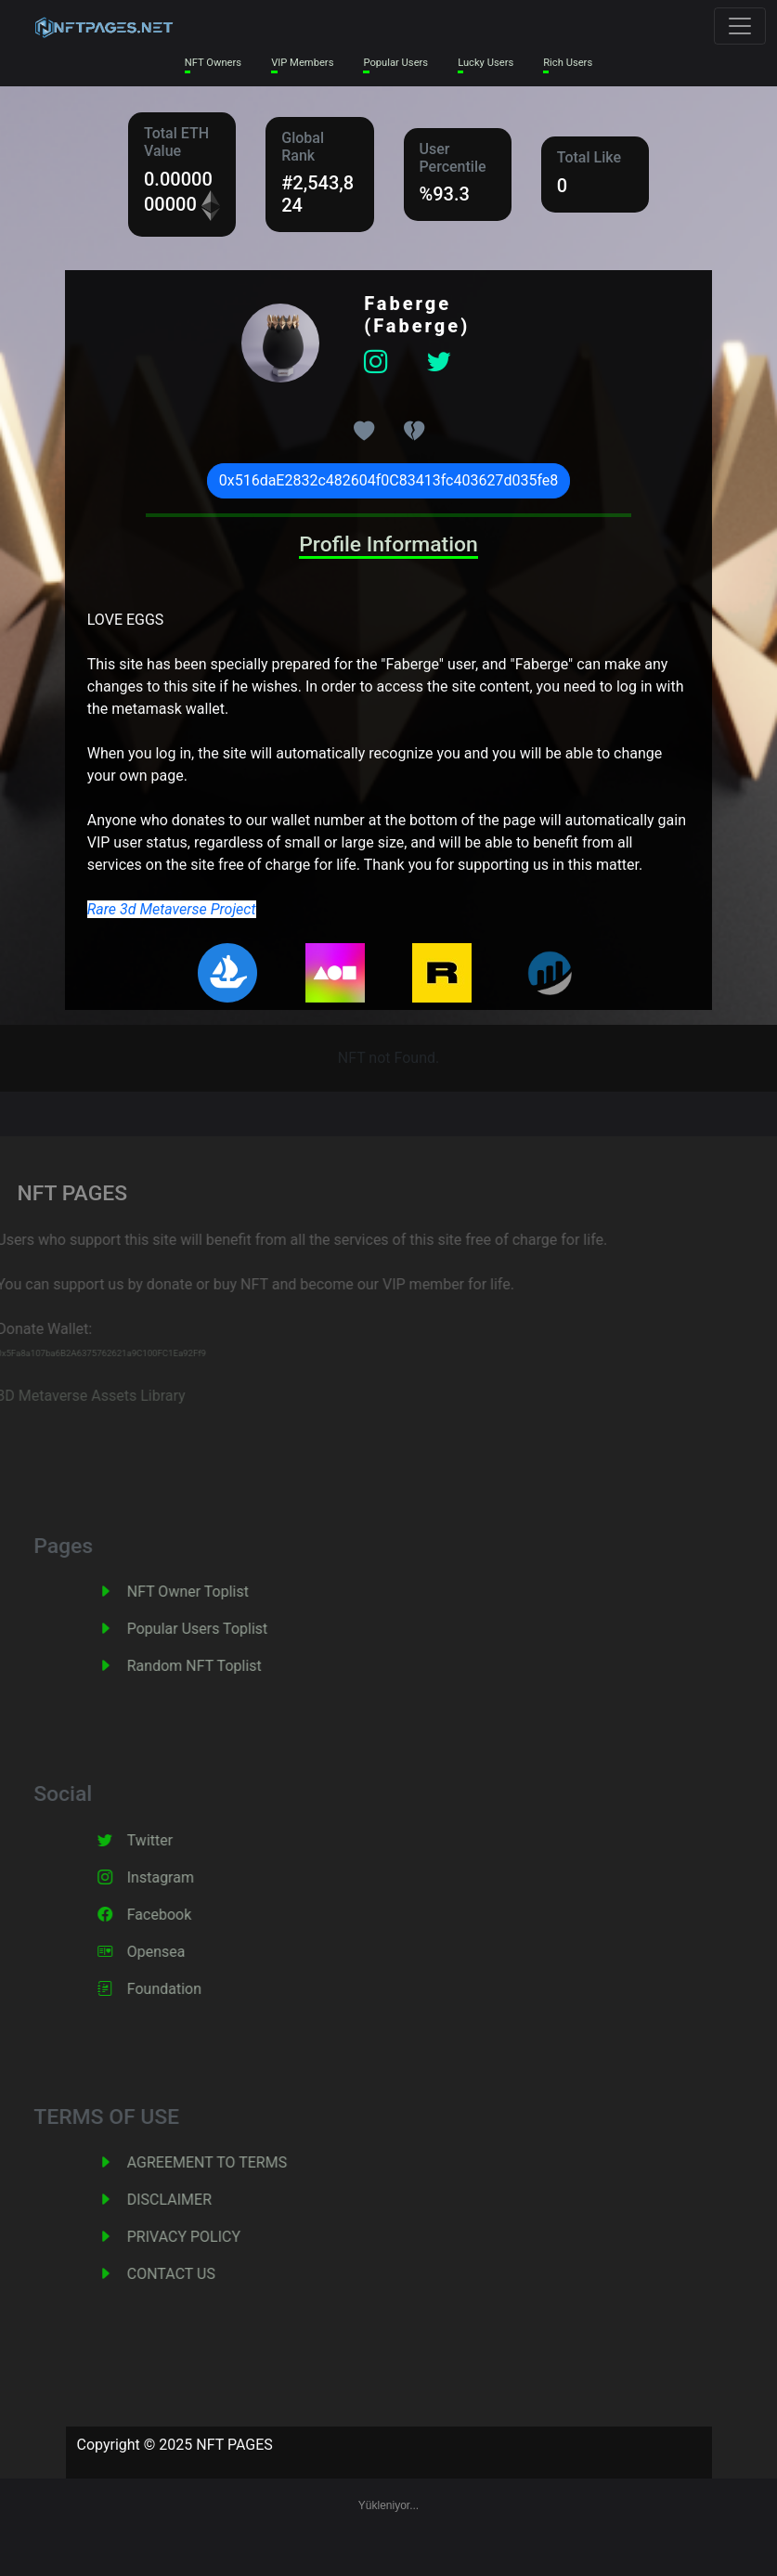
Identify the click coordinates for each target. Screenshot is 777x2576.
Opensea (176, 1952)
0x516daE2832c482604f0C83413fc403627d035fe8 (389, 480)
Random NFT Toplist (214, 1666)
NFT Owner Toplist (207, 1591)
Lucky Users (485, 63)
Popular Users (395, 63)
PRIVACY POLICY (203, 2237)
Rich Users (567, 63)
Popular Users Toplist (217, 1629)
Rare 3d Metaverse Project (171, 909)
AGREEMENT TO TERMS (226, 2162)
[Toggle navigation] (740, 26)
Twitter (169, 1840)
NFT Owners (213, 63)
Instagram (180, 1877)
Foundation (184, 1989)
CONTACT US (191, 2274)
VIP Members (302, 63)
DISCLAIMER (189, 2199)
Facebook (179, 1914)
